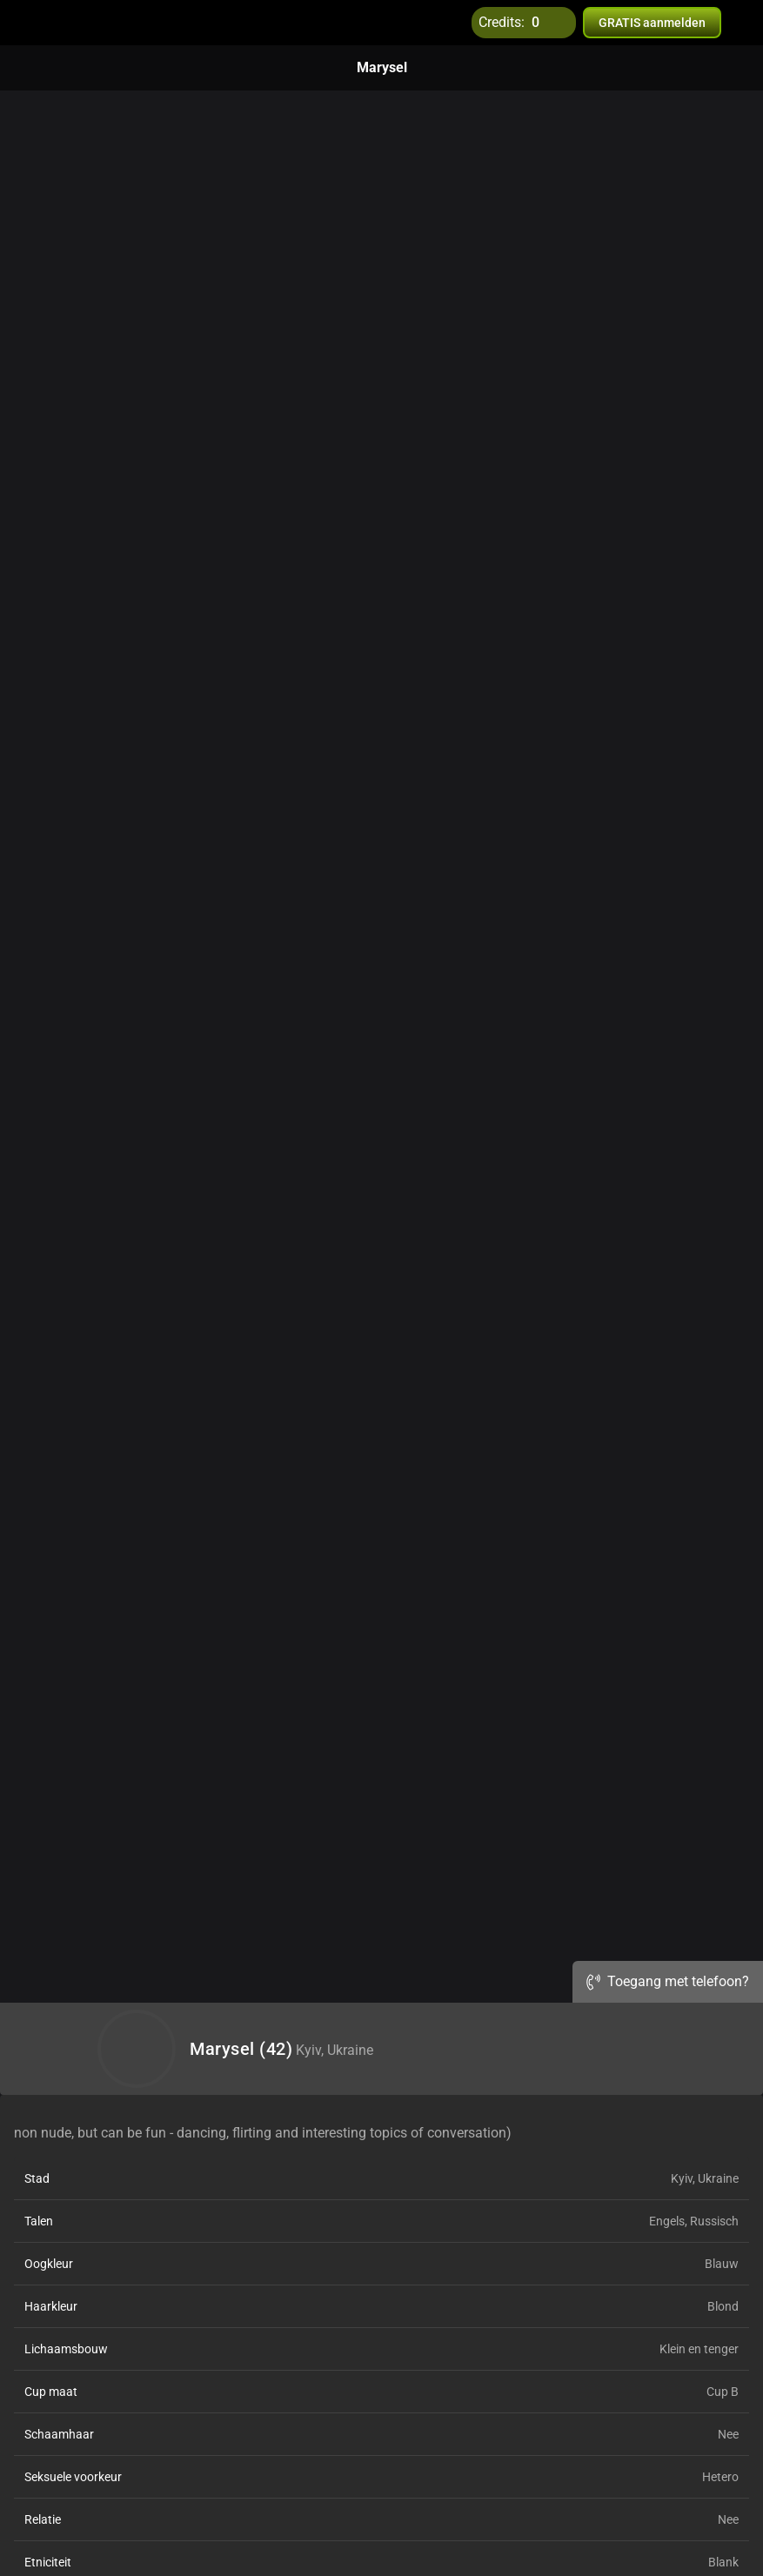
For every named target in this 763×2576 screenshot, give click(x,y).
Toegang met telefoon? (667, 1981)
